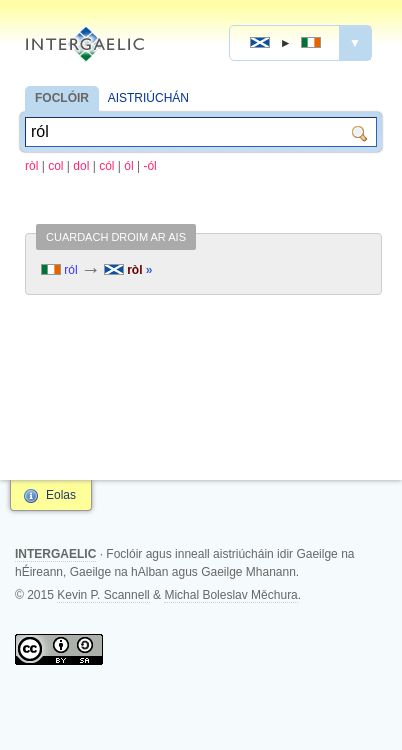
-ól (149, 166)
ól (128, 166)
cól (106, 166)
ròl (31, 166)
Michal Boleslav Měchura (230, 595)
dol (81, 166)
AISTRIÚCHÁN (148, 98)
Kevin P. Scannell (103, 595)
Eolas (61, 495)
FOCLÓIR (62, 98)
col (55, 166)
